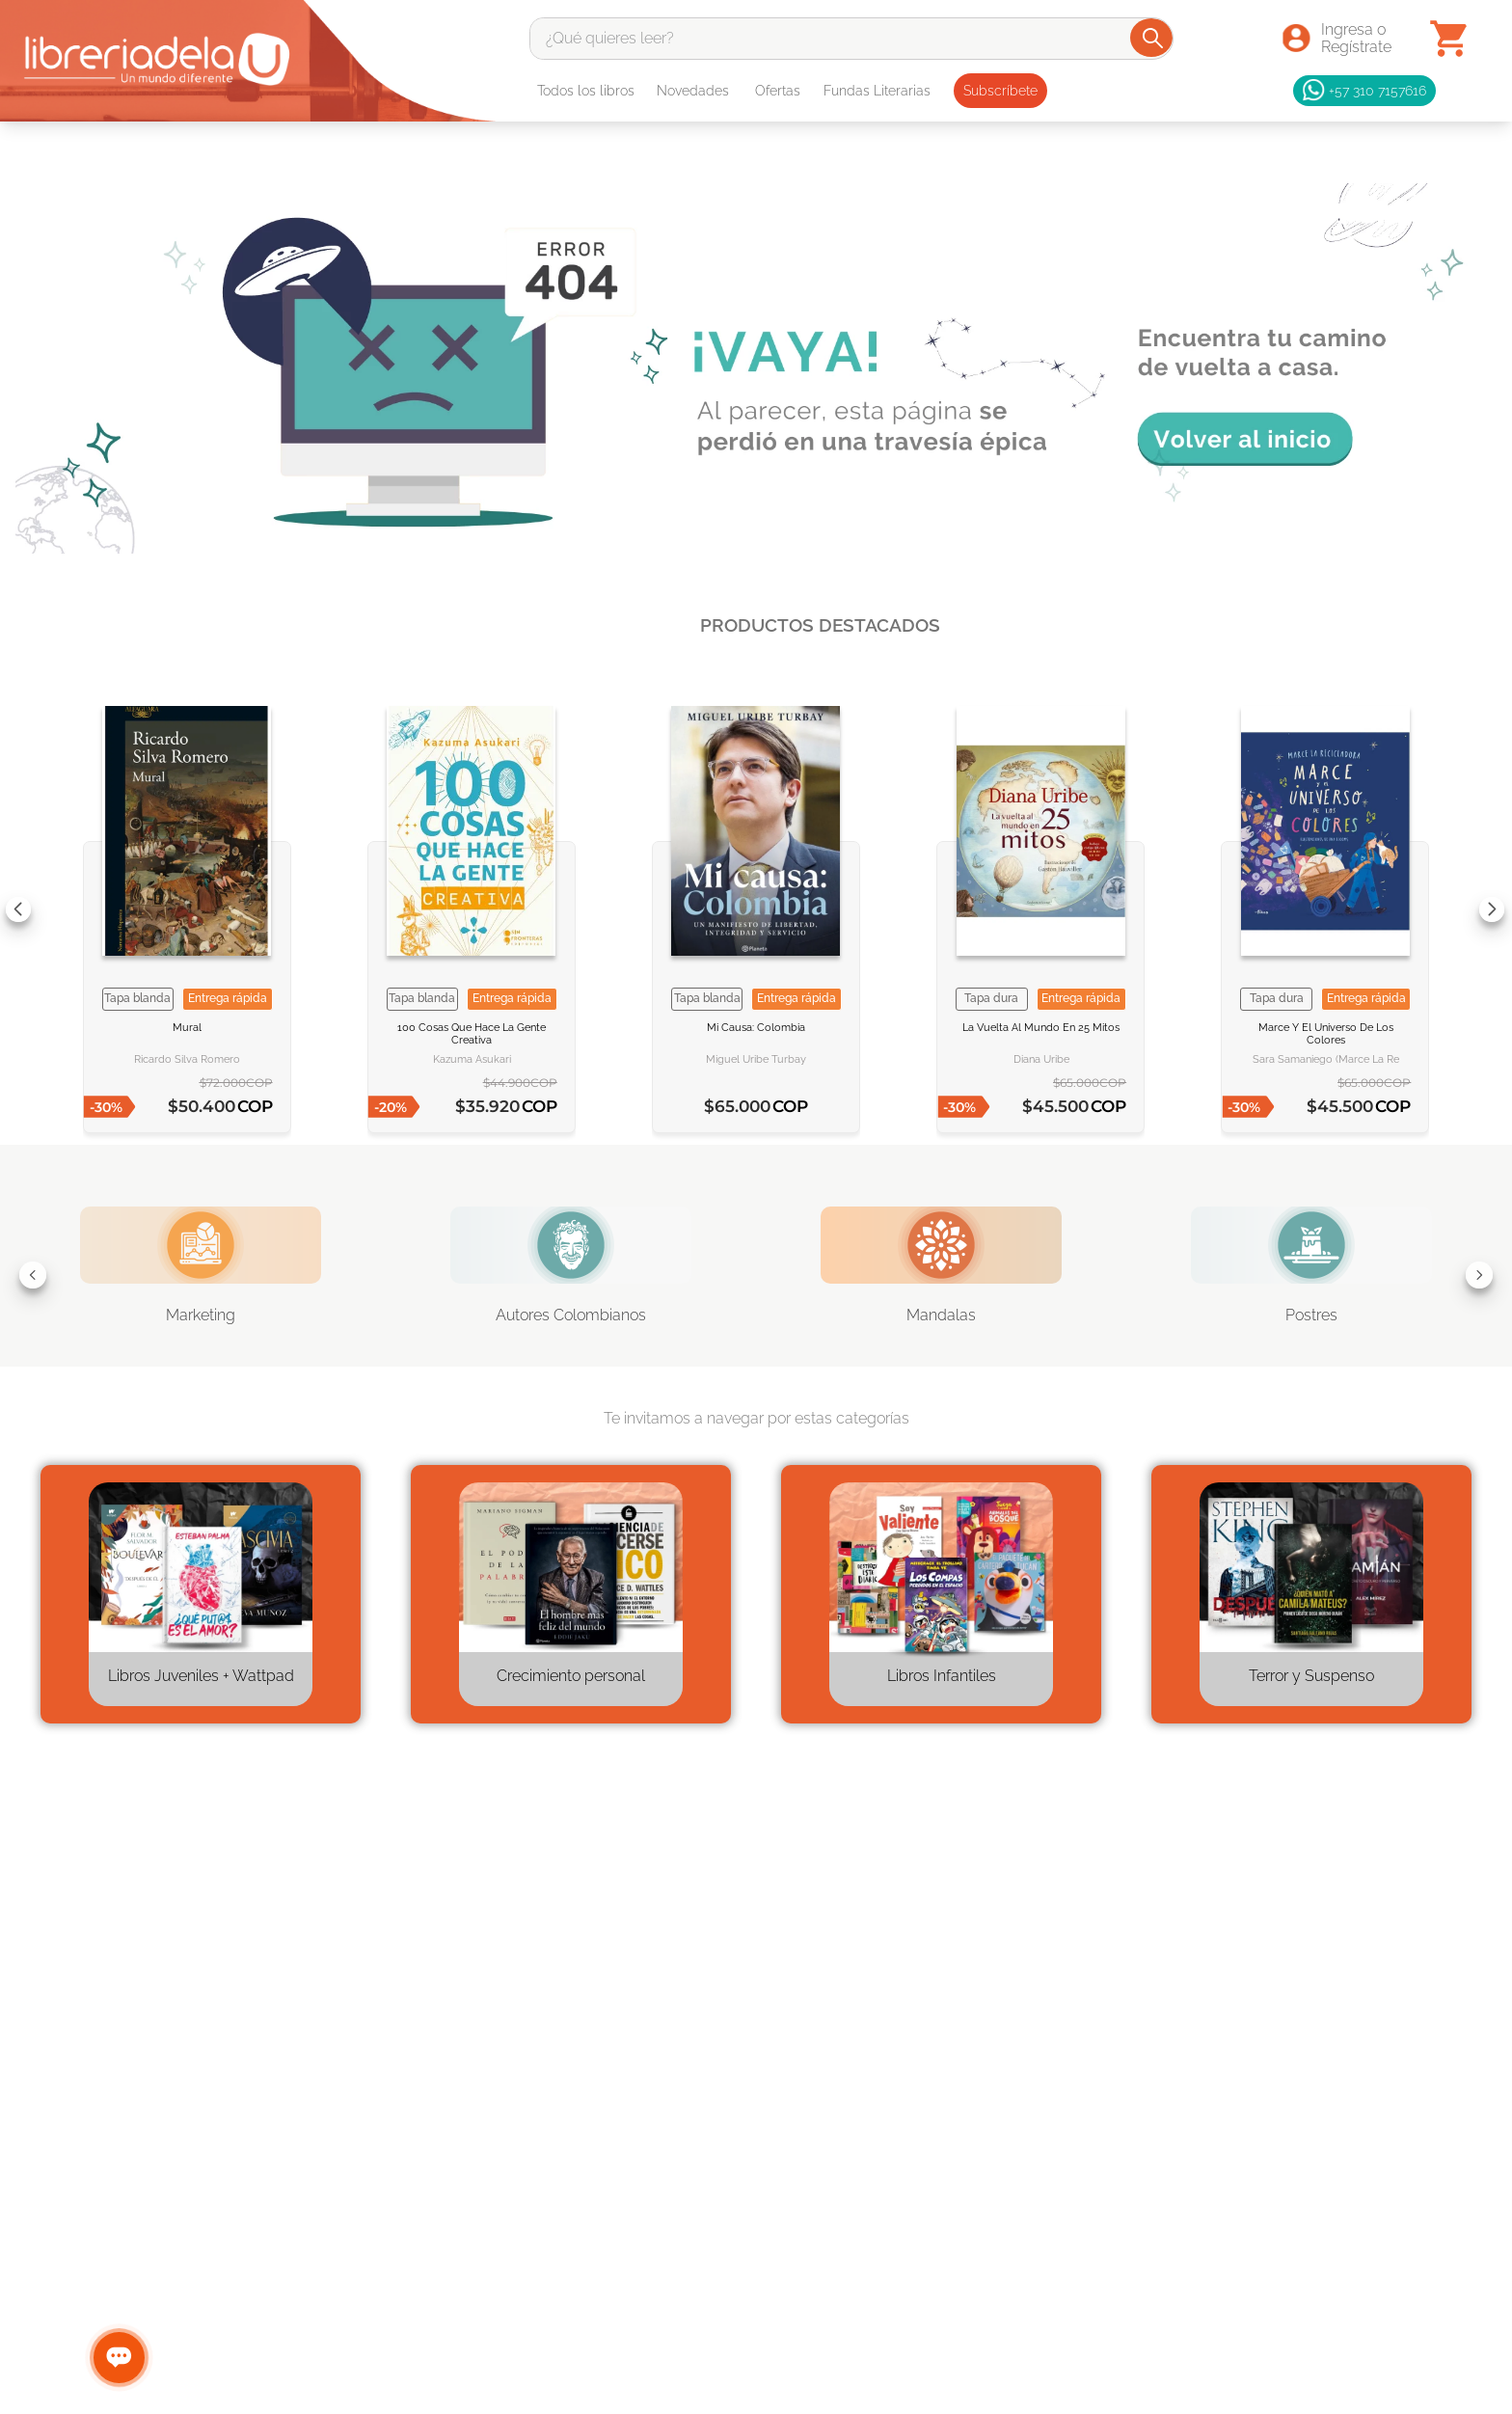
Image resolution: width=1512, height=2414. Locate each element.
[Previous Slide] (18, 909)
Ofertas (777, 90)
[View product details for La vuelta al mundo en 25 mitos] (1040, 909)
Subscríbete (1000, 90)
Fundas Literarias (877, 90)
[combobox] (851, 38)
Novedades (693, 90)
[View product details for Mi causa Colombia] (756, 909)
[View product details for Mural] (187, 909)
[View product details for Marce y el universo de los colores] (1325, 909)
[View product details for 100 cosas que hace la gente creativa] (471, 909)
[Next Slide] (1491, 909)
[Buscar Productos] (1153, 37)
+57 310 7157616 (1364, 90)
